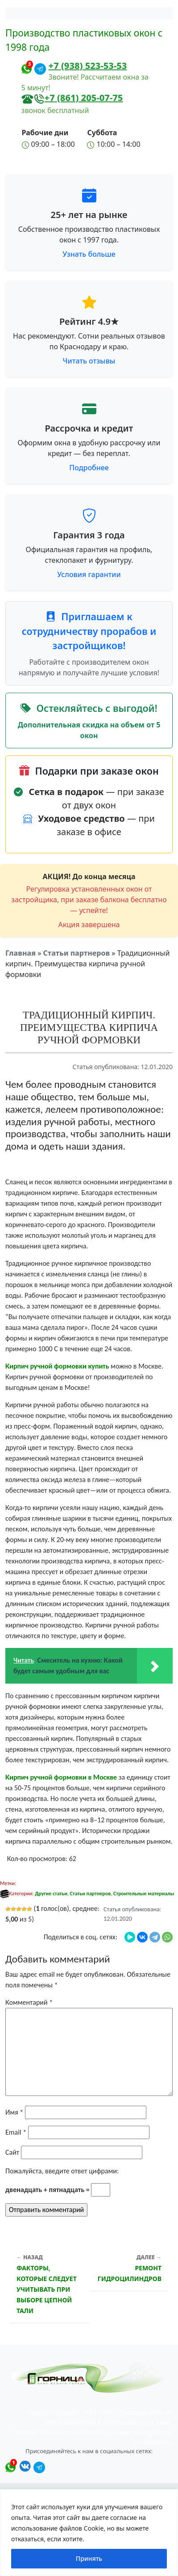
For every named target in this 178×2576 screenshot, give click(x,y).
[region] (89, 2532)
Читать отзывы (89, 361)
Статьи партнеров (76, 953)
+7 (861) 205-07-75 (84, 98)
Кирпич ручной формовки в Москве (61, 1777)
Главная (20, 953)
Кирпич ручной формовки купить (57, 1366)
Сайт (12, 2152)
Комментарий (29, 2002)
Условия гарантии (88, 574)
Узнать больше (89, 254)
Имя (14, 2112)
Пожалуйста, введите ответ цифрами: (62, 2171)
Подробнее (88, 467)
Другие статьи (51, 1893)
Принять (89, 2558)
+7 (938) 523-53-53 (88, 66)
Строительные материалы (143, 1893)
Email (15, 2132)
